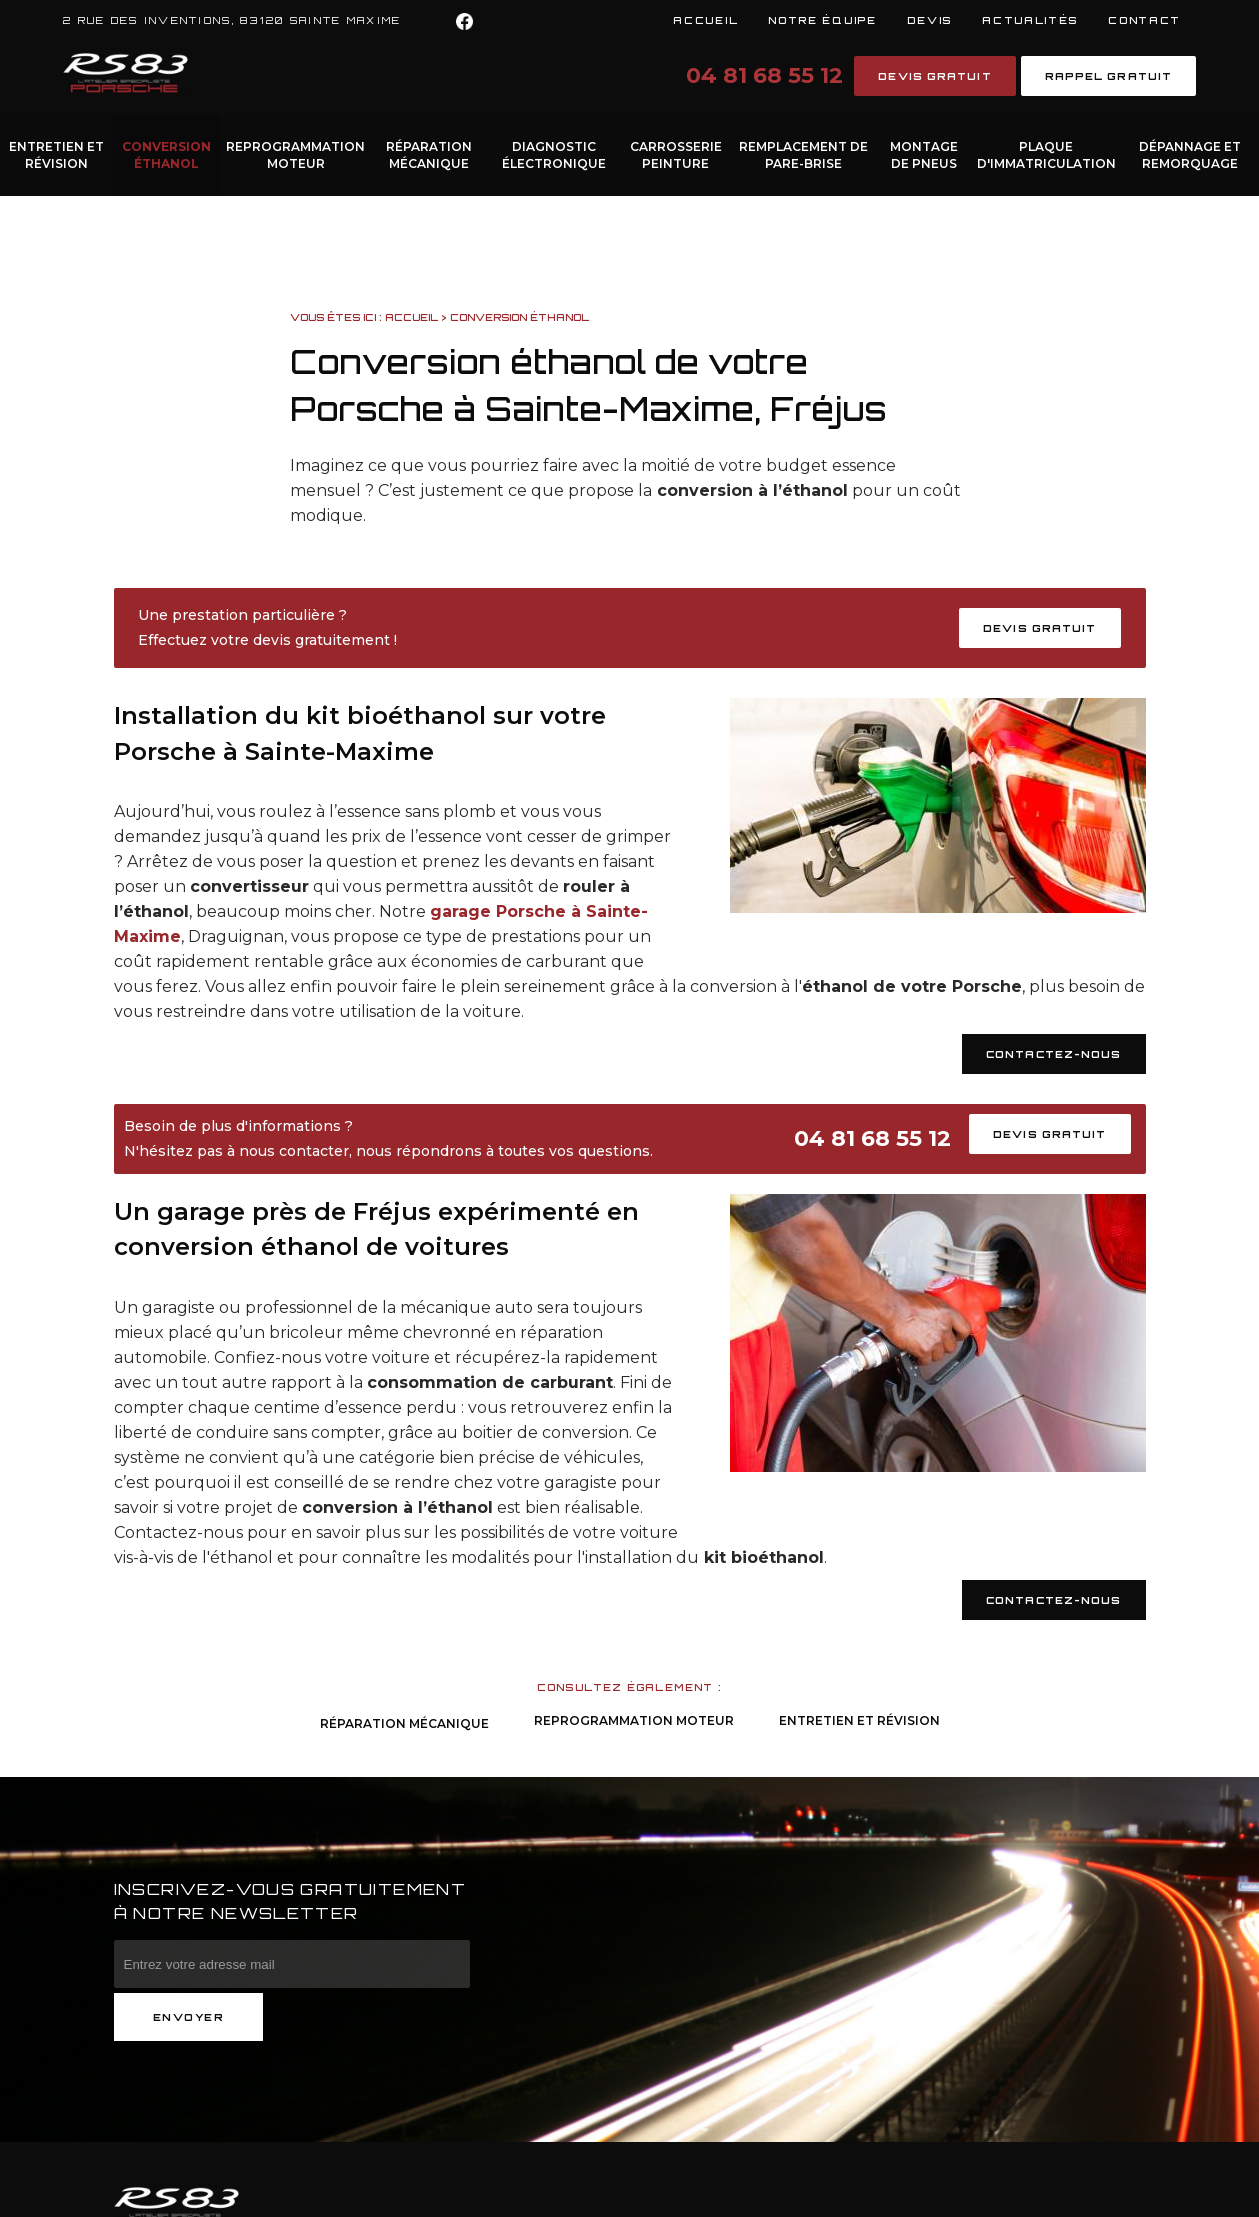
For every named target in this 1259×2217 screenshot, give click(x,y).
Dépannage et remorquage (1190, 155)
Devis (930, 20)
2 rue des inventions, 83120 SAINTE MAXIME (232, 20)
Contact (1144, 20)
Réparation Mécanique (429, 155)
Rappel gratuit (1108, 76)
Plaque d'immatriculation (1046, 155)
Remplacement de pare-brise (803, 155)
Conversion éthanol (166, 155)
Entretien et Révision (56, 155)
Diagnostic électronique (554, 155)
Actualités (1030, 20)
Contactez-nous (1053, 1054)
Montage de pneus (924, 155)
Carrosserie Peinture (676, 155)
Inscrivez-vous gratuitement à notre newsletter (290, 1901)
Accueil (705, 20)
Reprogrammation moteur (295, 155)
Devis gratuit (934, 76)
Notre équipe (822, 20)
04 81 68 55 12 (764, 75)
